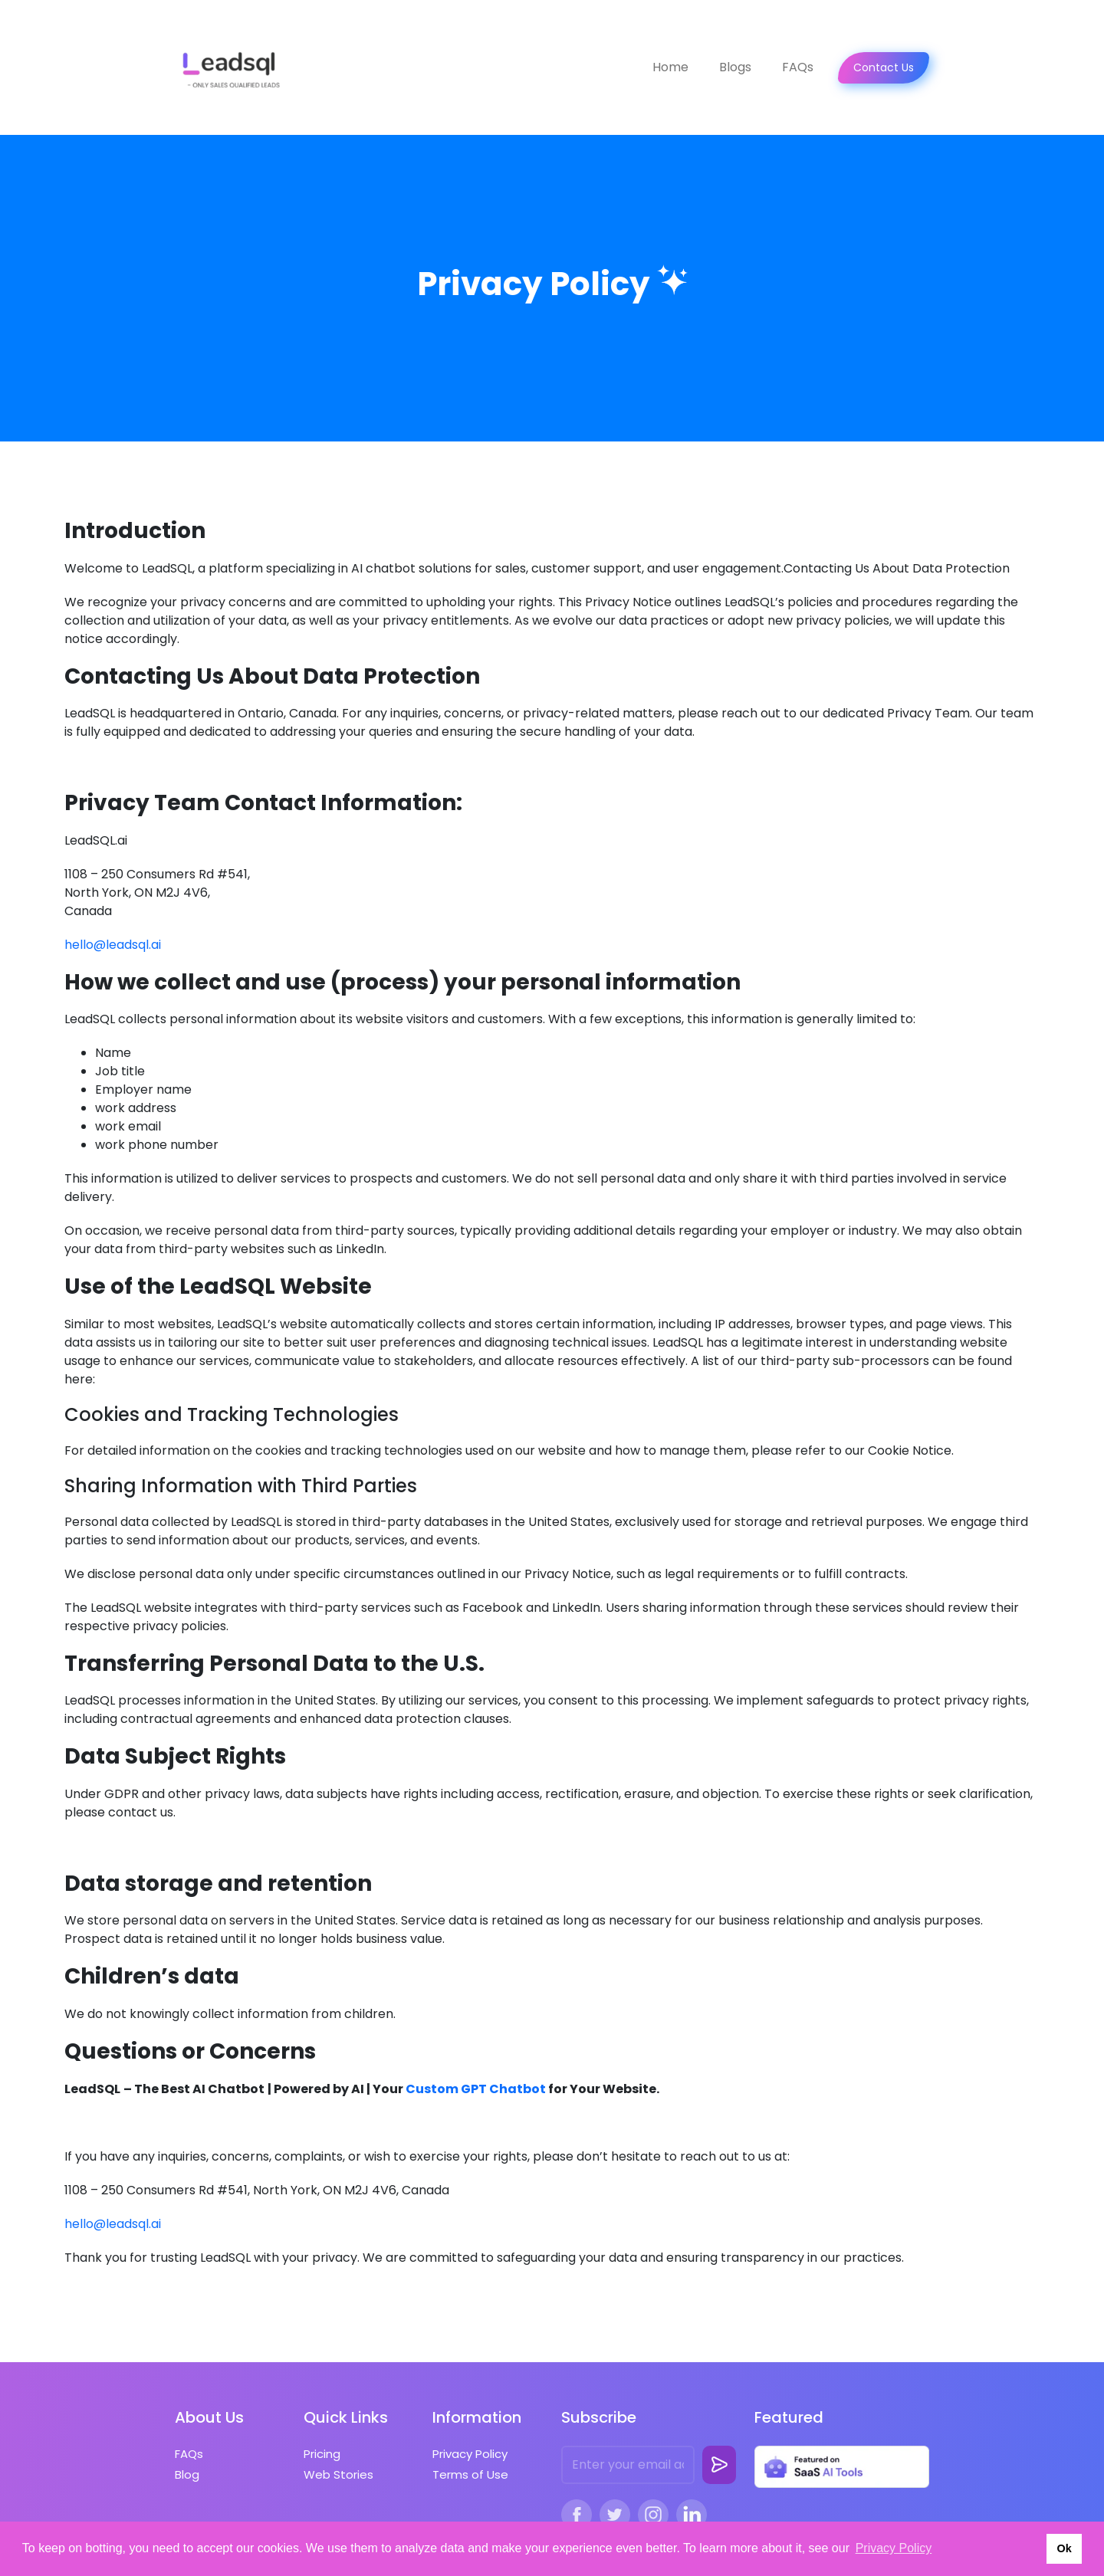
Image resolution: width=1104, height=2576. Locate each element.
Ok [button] (1063, 2548)
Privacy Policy (470, 2454)
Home (670, 67)
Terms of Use (470, 2474)
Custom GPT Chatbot (476, 2089)
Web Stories (338, 2474)
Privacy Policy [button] (894, 2548)
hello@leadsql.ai (112, 944)
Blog (187, 2474)
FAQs (797, 67)
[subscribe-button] (719, 2465)
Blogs (735, 67)
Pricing (322, 2454)
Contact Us (883, 67)
